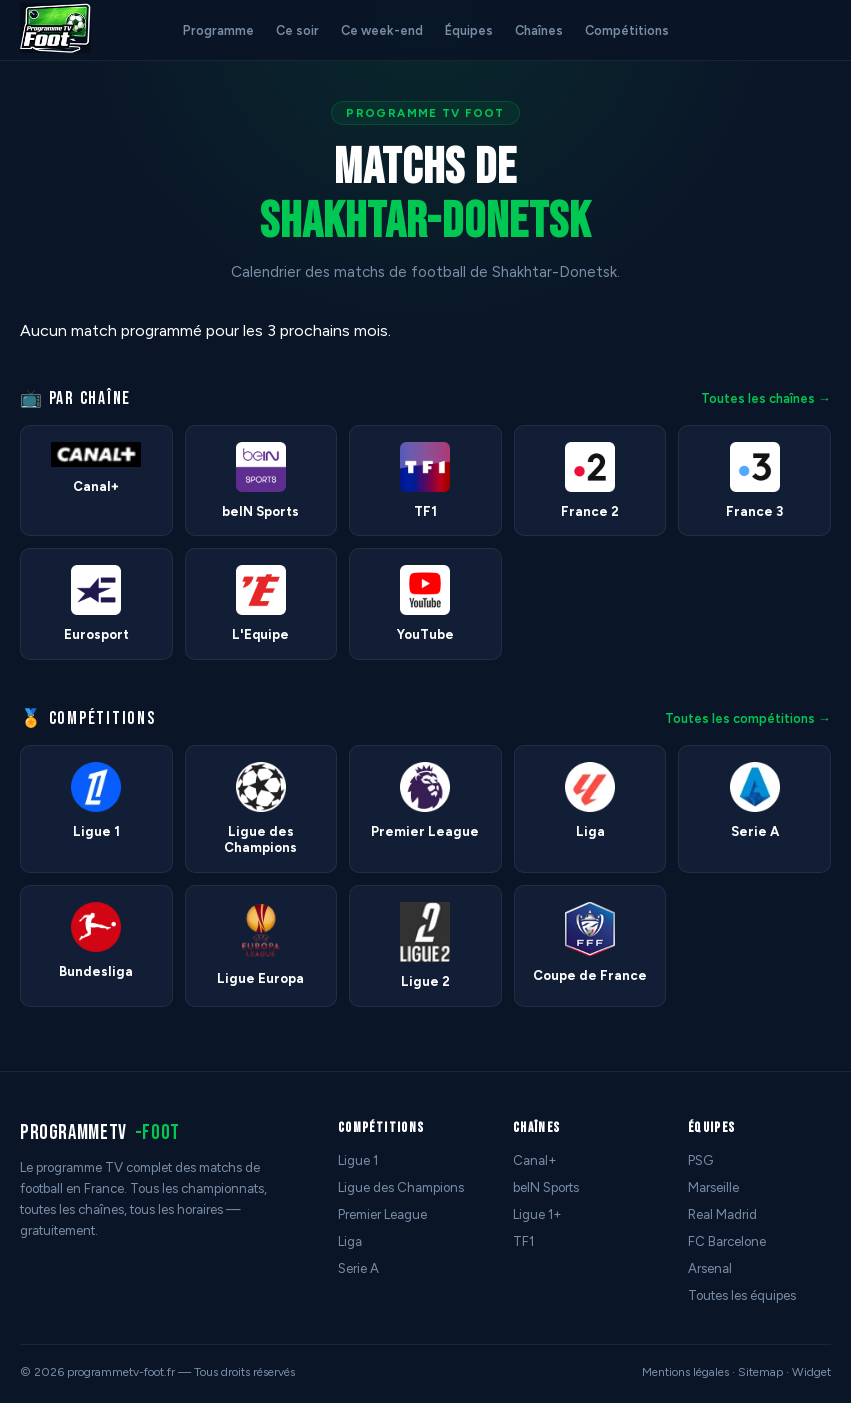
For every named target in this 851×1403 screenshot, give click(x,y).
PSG (700, 1160)
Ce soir (297, 30)
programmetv (100, 1132)
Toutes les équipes (742, 1295)
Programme (218, 30)
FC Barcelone (727, 1241)
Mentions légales (685, 1372)
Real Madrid (722, 1214)
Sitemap (760, 1372)
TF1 (523, 1241)
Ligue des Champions (401, 1187)
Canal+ (535, 1160)
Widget (811, 1372)
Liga (350, 1241)
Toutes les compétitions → (748, 718)
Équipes (469, 30)
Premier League (382, 1214)
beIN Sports (546, 1187)
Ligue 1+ (537, 1214)
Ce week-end (382, 30)
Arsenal (710, 1268)
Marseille (713, 1187)
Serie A (358, 1268)
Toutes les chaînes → (766, 398)
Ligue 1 (358, 1160)
